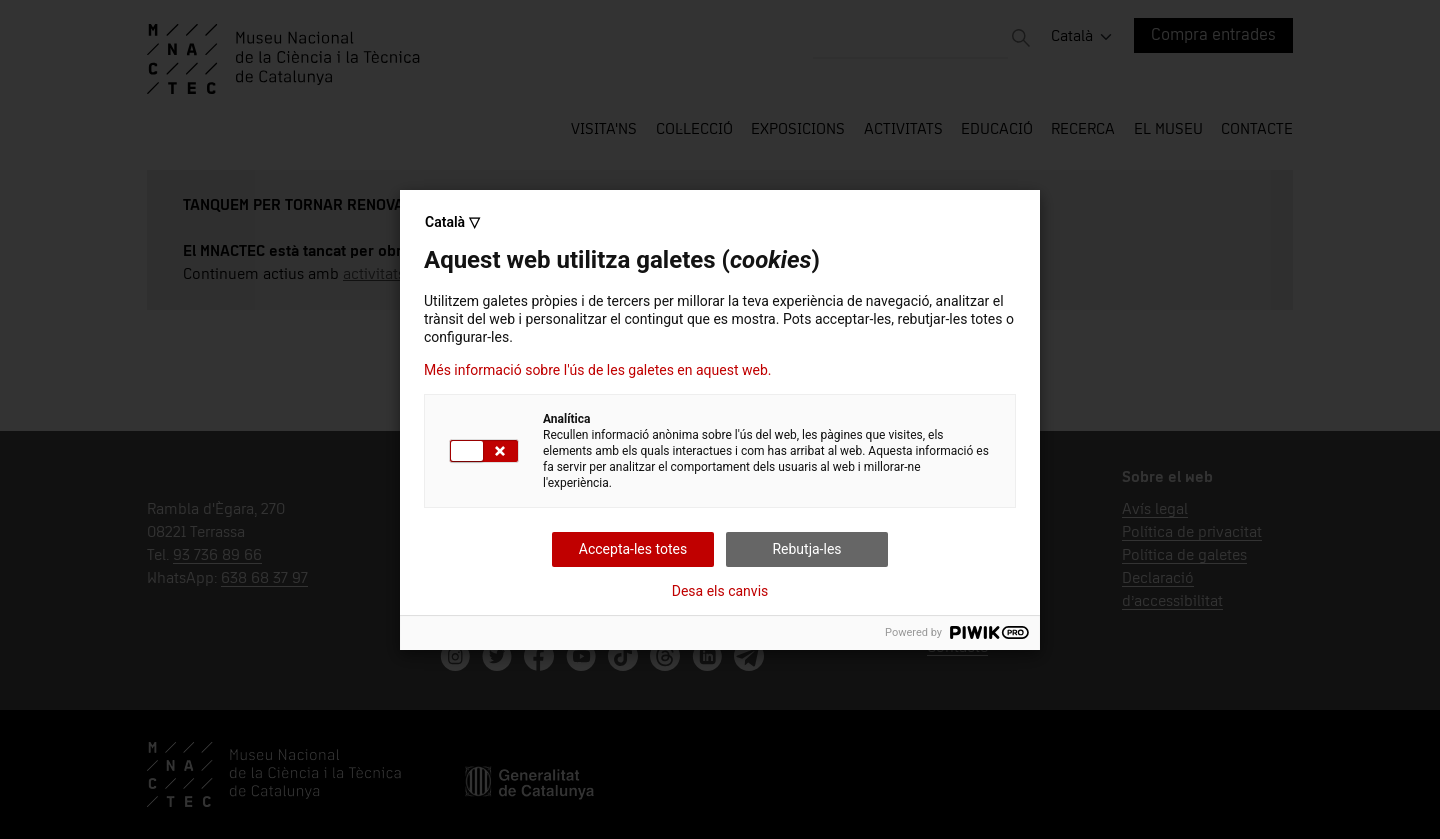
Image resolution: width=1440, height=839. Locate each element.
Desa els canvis (720, 591)
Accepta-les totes (633, 549)
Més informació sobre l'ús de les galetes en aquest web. (597, 370)
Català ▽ (452, 222)
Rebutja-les (806, 549)
